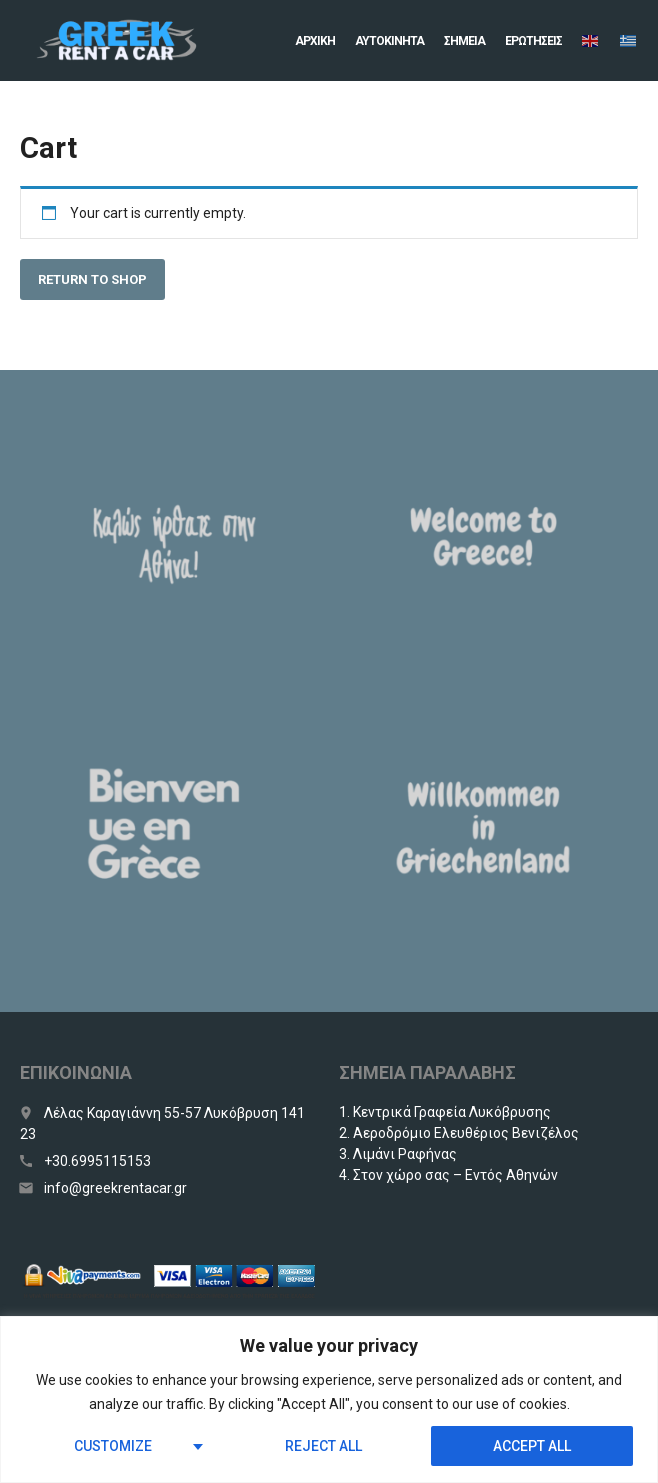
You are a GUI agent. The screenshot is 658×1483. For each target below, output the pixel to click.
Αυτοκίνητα (389, 41)
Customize (113, 1446)
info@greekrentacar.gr (115, 1188)
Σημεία (464, 41)
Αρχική (315, 41)
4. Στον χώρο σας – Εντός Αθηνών (448, 1175)
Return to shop (92, 279)
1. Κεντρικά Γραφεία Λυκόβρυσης (445, 1112)
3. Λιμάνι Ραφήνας (398, 1154)
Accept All (532, 1446)
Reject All (323, 1446)
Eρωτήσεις (533, 41)
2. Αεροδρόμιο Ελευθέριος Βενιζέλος (459, 1133)
